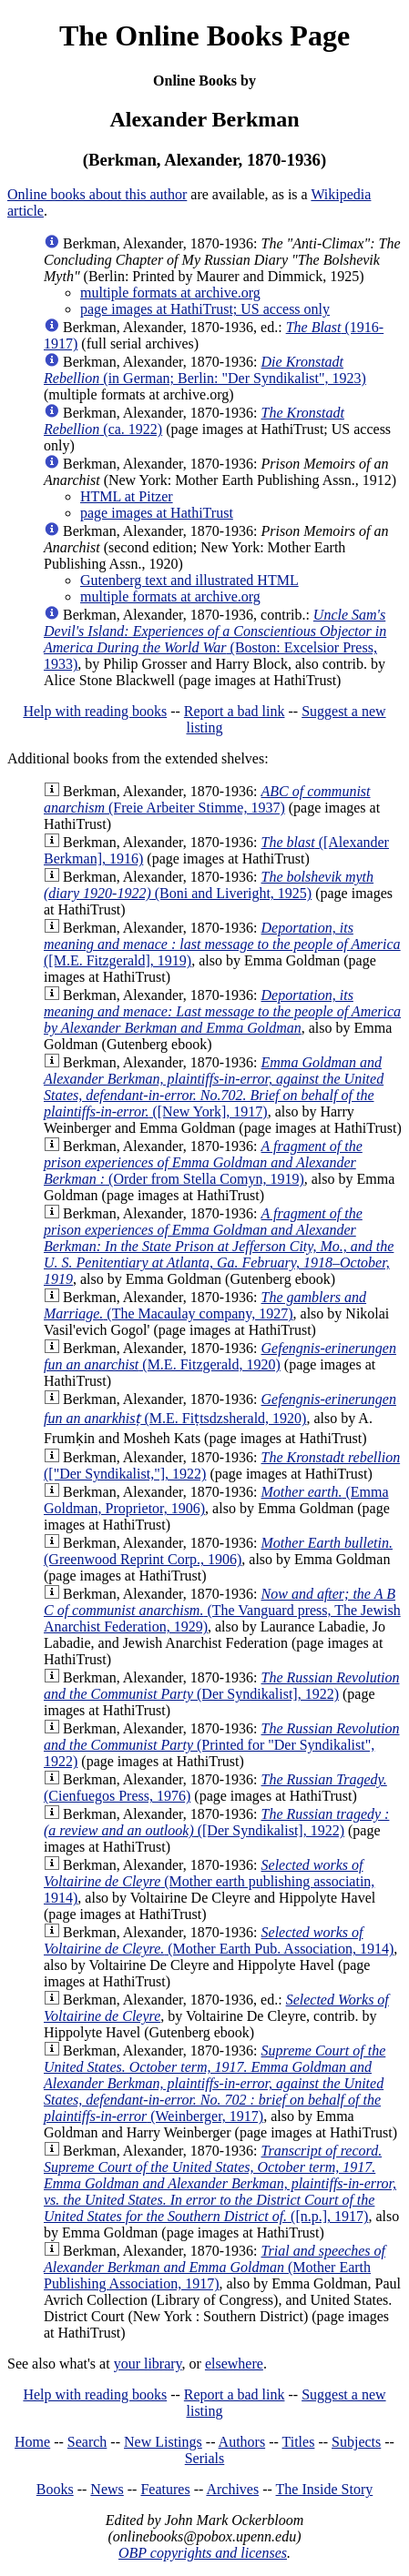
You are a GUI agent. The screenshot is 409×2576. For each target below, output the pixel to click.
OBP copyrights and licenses (202, 2553)
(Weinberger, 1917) (214, 2083)
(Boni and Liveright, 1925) (208, 885)
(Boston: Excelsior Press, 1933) (215, 639)
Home (32, 2442)
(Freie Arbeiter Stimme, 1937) (207, 799)
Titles (298, 2442)
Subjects (356, 2442)
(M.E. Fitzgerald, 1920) (220, 1356)
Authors (242, 2442)
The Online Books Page (204, 35)
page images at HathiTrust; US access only (205, 309)
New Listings (163, 2442)
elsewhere (234, 2363)
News (106, 2489)
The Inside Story (324, 2489)
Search (87, 2442)
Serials (205, 2458)
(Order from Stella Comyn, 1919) (203, 1162)
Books (55, 2489)
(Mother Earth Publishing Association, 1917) (214, 2267)
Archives (232, 2489)
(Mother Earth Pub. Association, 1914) (219, 1940)
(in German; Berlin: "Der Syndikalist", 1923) (205, 370)
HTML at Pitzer (126, 496)
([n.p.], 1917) (220, 2183)
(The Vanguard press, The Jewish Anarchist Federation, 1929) (222, 1610)
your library (148, 2363)
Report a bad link (234, 711)
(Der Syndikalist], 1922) (222, 1686)
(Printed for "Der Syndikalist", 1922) (222, 1745)
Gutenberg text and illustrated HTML (189, 580)
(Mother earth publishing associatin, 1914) (209, 1881)
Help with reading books (95, 711)
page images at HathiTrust (156, 512)
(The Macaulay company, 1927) (205, 1305)
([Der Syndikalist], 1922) (216, 1822)
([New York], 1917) (213, 1087)
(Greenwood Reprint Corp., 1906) (218, 1551)
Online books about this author (97, 194)
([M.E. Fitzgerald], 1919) (222, 944)
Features (164, 2489)
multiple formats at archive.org (170, 292)
